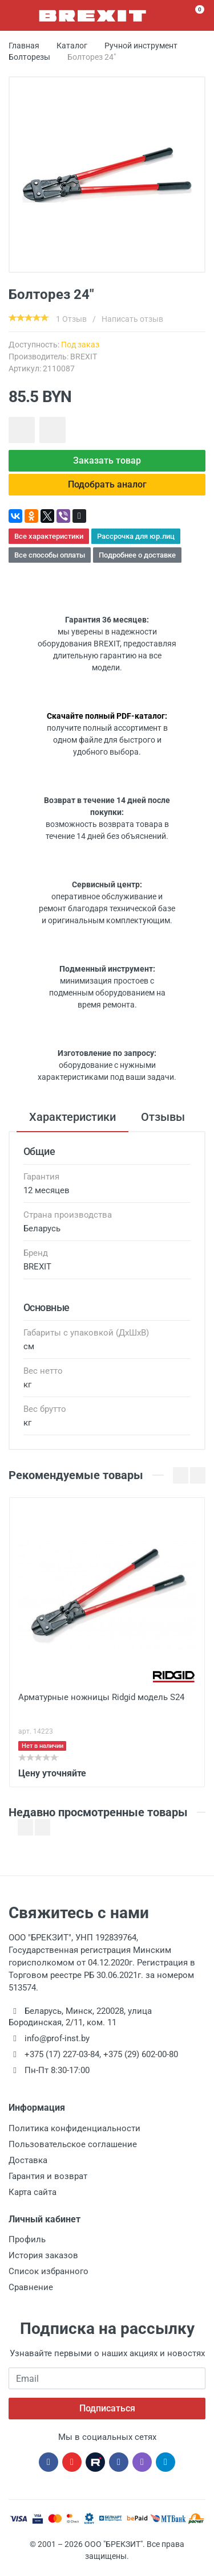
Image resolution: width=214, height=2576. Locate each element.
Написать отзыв (132, 318)
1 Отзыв (71, 318)
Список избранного (48, 2271)
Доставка (28, 2160)
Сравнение (31, 2287)
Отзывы (163, 1117)
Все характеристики (48, 536)
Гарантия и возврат (48, 2176)
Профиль (27, 2239)
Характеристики (72, 1117)
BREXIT (83, 356)
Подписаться (107, 2408)
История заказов (43, 2255)
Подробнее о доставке (137, 555)
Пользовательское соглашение (73, 2144)
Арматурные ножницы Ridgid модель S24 (101, 1697)
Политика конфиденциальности (74, 2128)
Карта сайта (32, 2192)
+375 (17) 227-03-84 (62, 2054)
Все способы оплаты (49, 555)
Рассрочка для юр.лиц (136, 536)
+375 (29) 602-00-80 (140, 2054)
